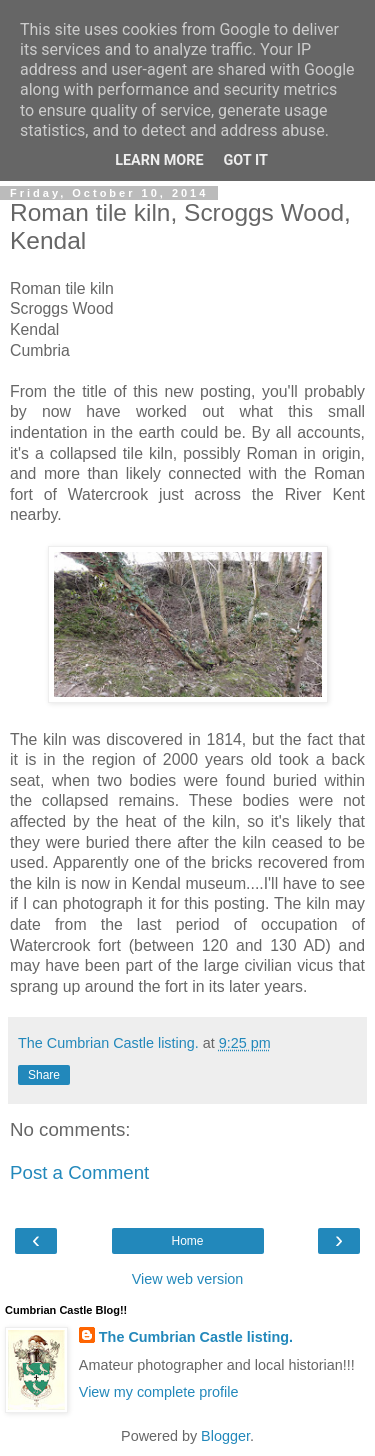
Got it (246, 160)
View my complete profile (159, 1392)
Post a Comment (79, 1172)
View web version (188, 1279)
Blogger (225, 1436)
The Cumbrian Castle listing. (196, 1337)
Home (187, 1241)
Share (44, 1075)
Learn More (159, 160)
